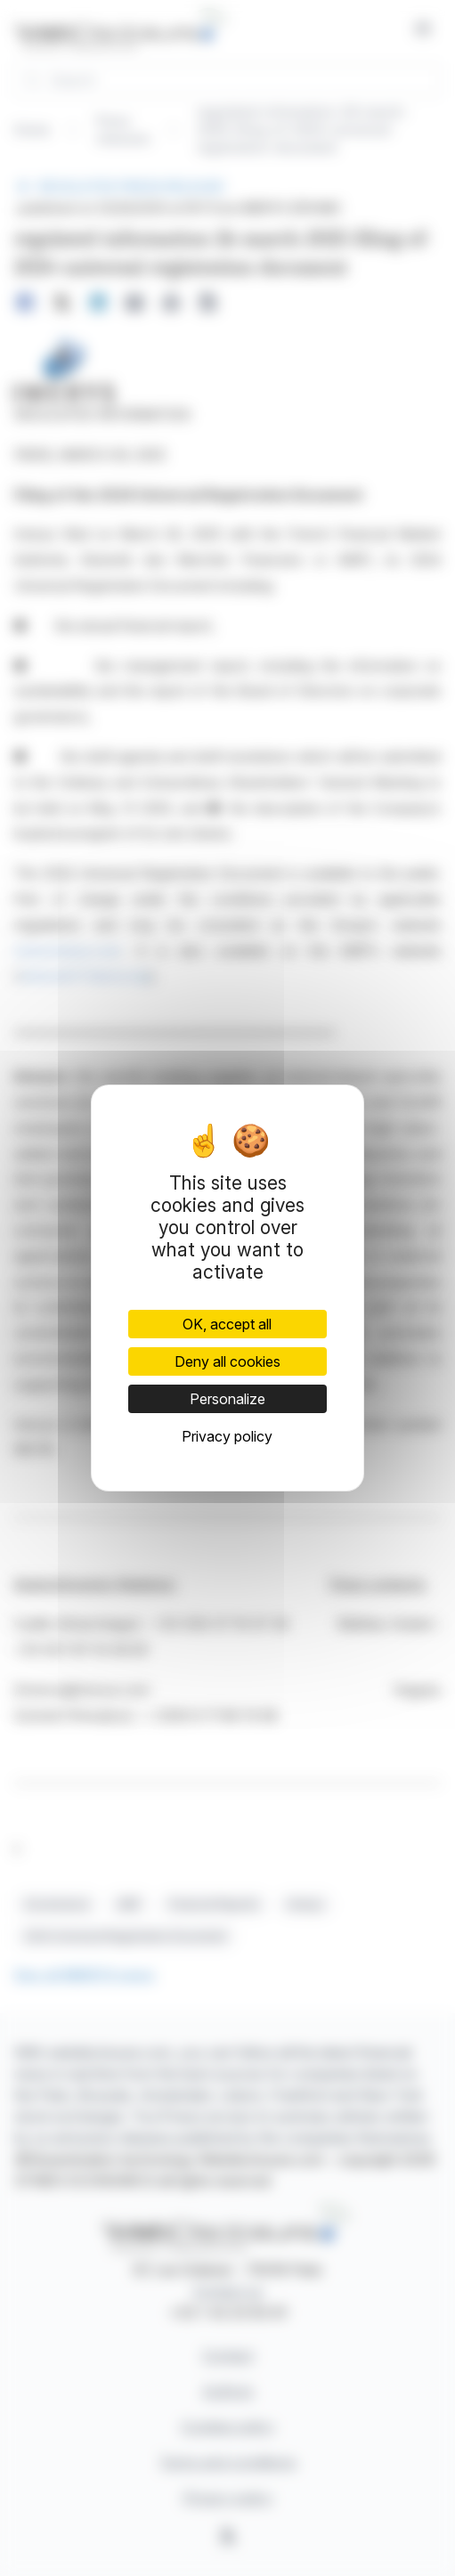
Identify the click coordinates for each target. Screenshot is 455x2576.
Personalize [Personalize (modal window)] (227, 1399)
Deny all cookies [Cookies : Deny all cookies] (227, 1361)
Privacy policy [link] (227, 1436)
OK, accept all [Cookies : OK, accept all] (227, 1324)
